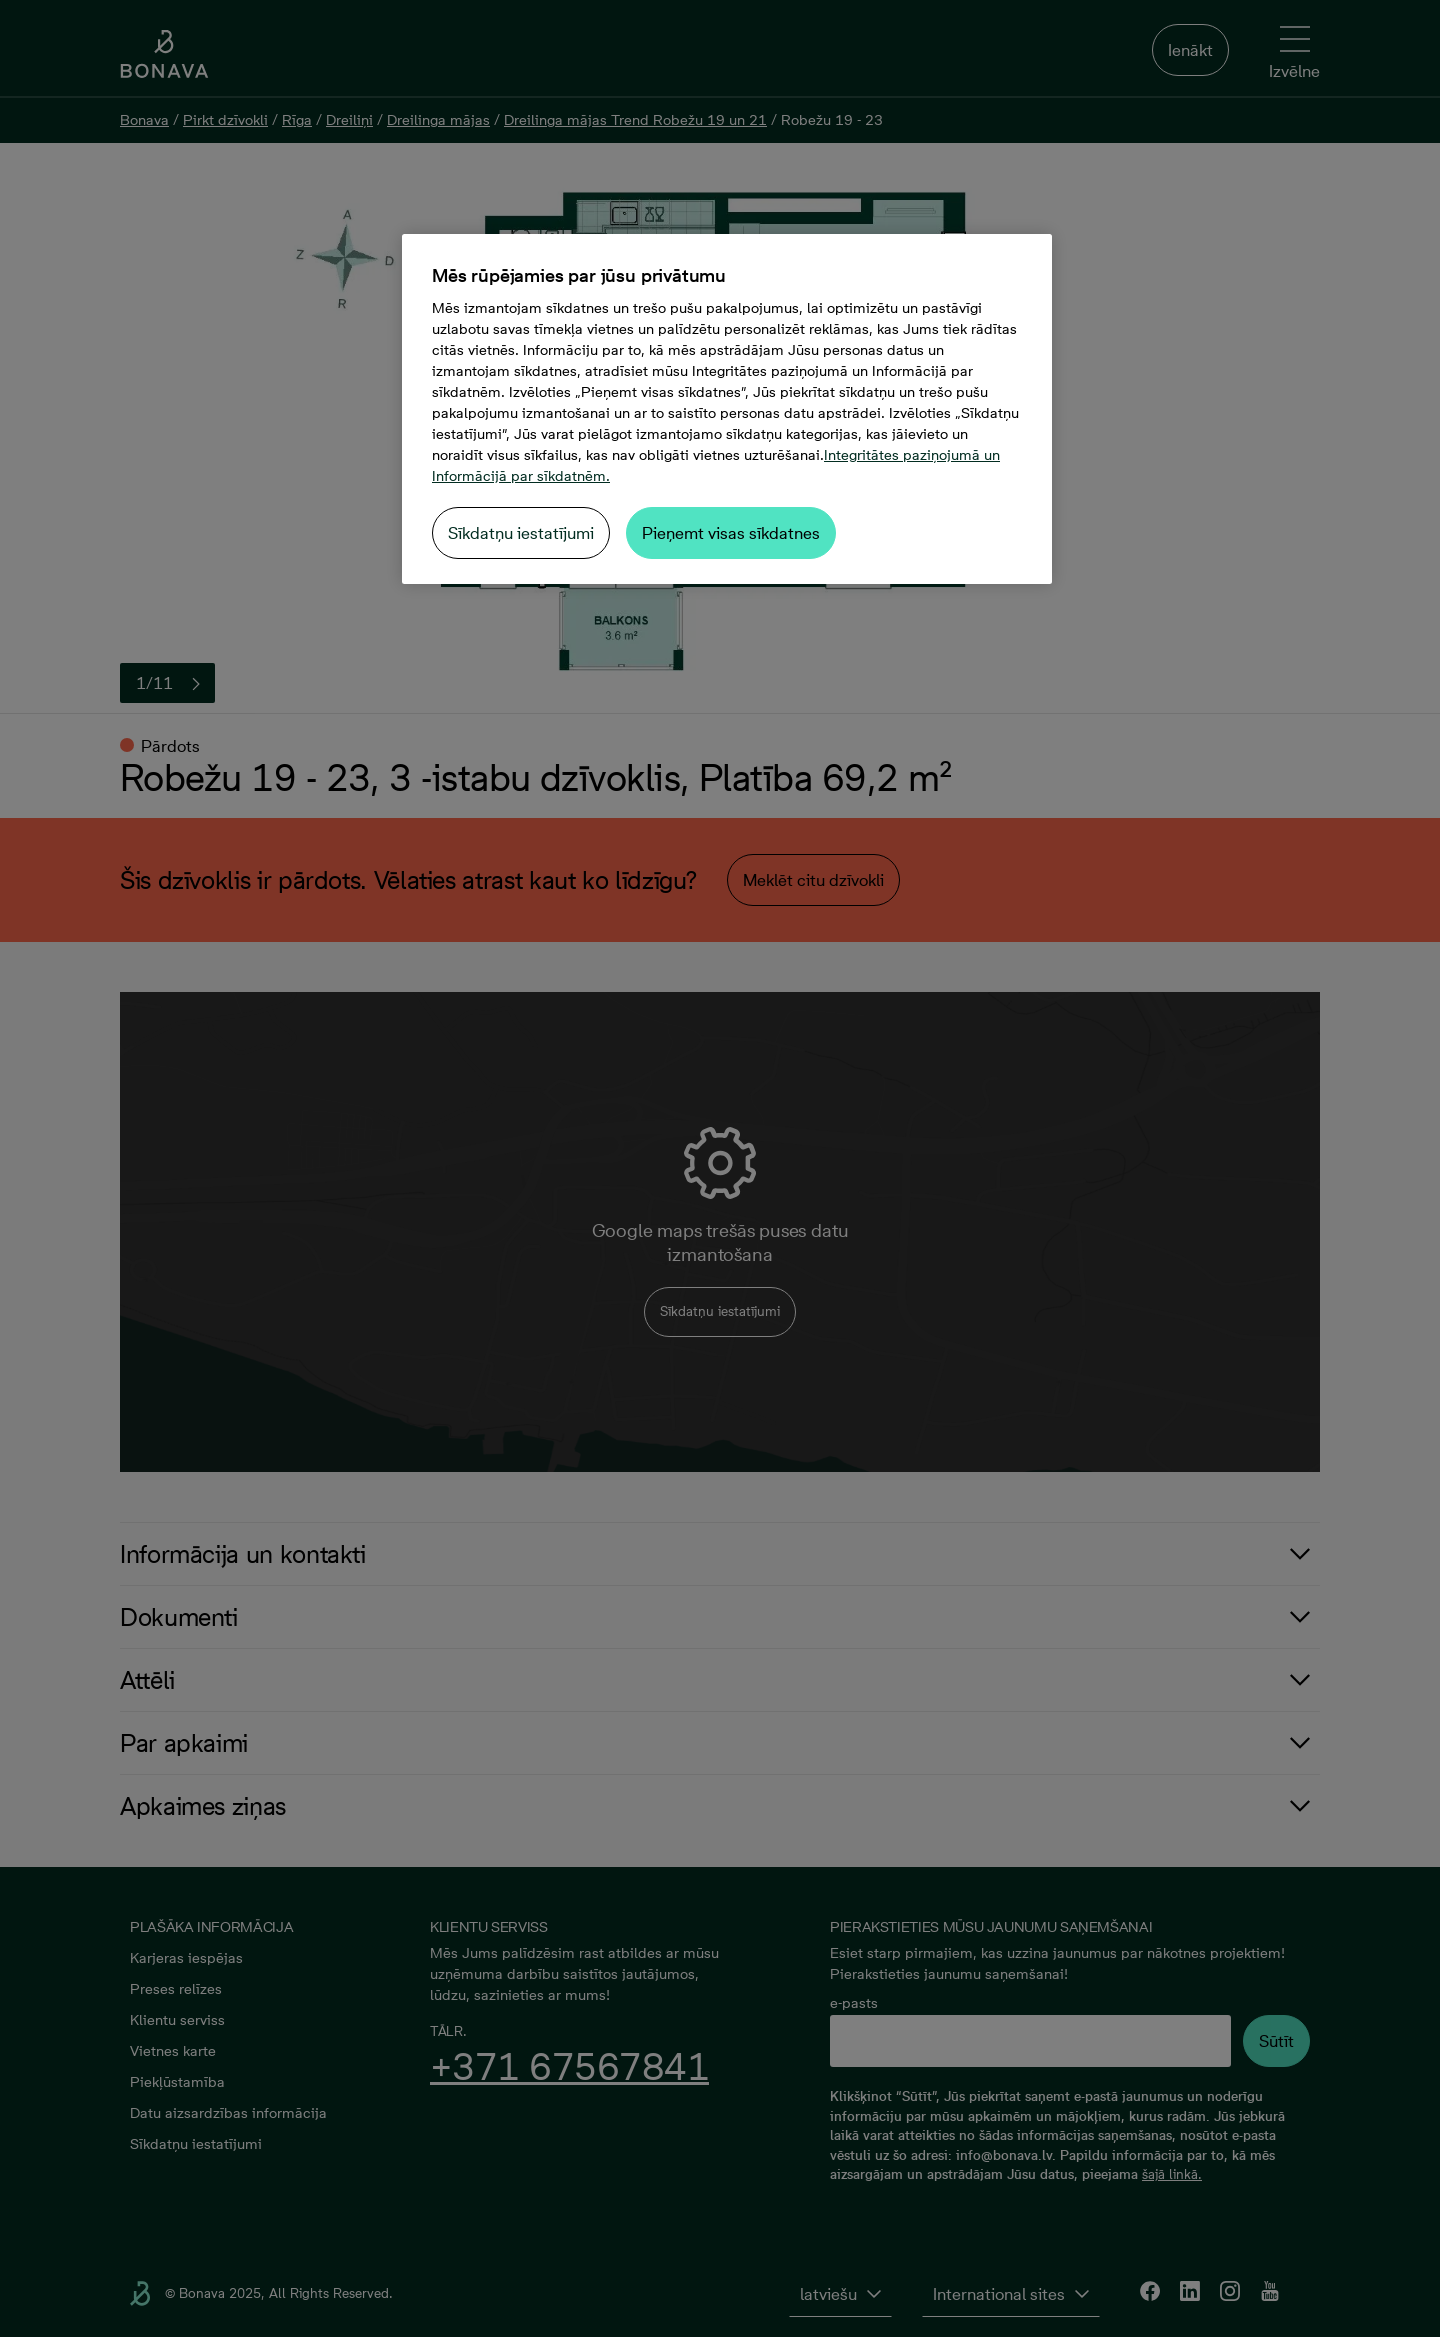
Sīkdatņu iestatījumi (521, 533)
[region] (727, 409)
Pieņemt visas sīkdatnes (731, 533)
